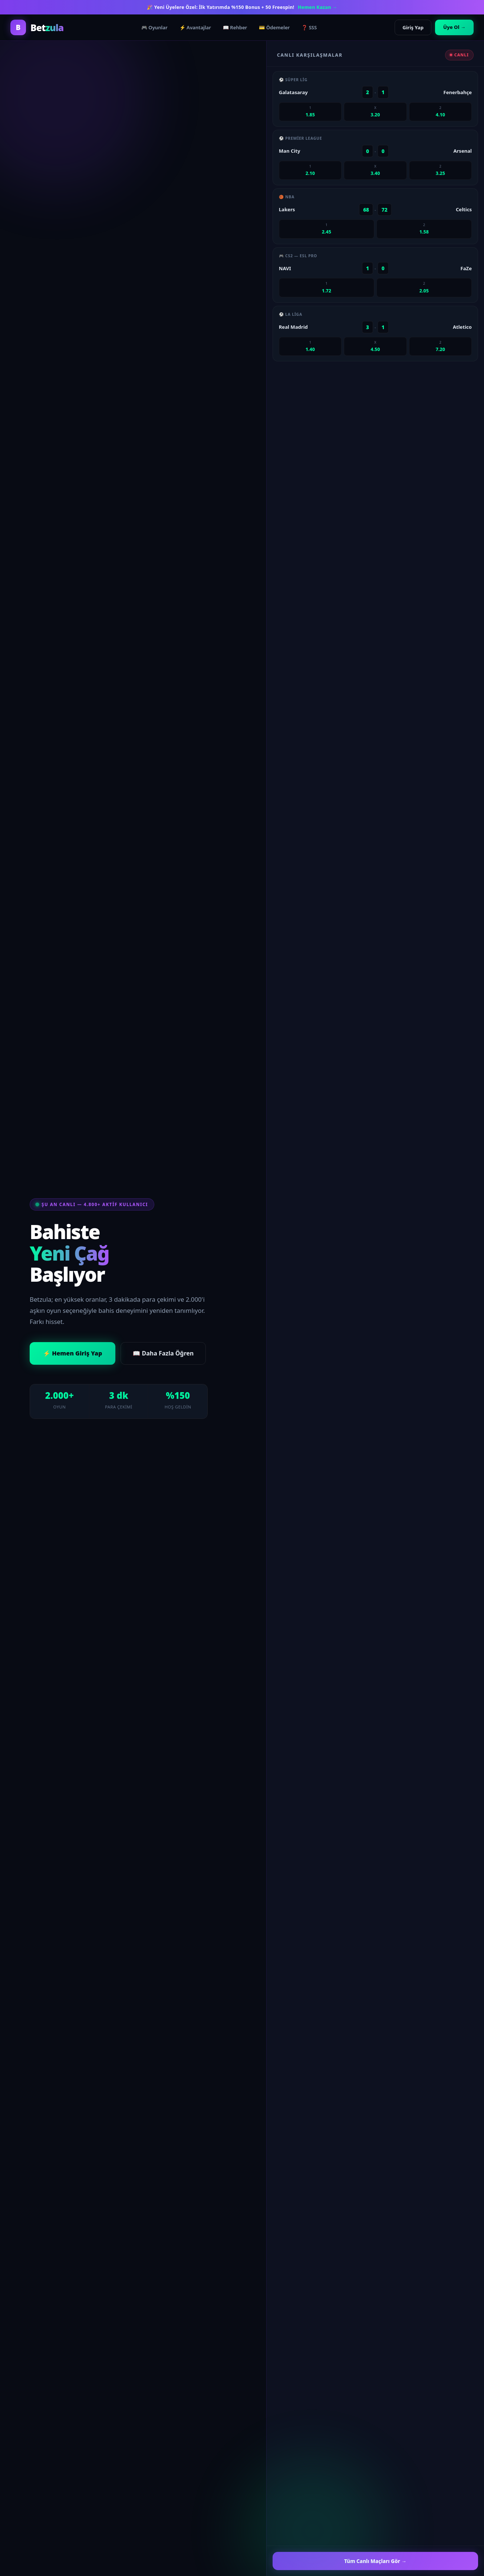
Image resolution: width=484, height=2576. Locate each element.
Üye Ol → (454, 27)
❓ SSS (309, 27)
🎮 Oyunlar (154, 27)
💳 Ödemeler (274, 27)
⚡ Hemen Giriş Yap (72, 1353)
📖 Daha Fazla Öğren (163, 1353)
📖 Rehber (235, 27)
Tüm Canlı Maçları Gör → (375, 2561)
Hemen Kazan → (317, 7)
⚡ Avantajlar (195, 27)
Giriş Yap (413, 27)
